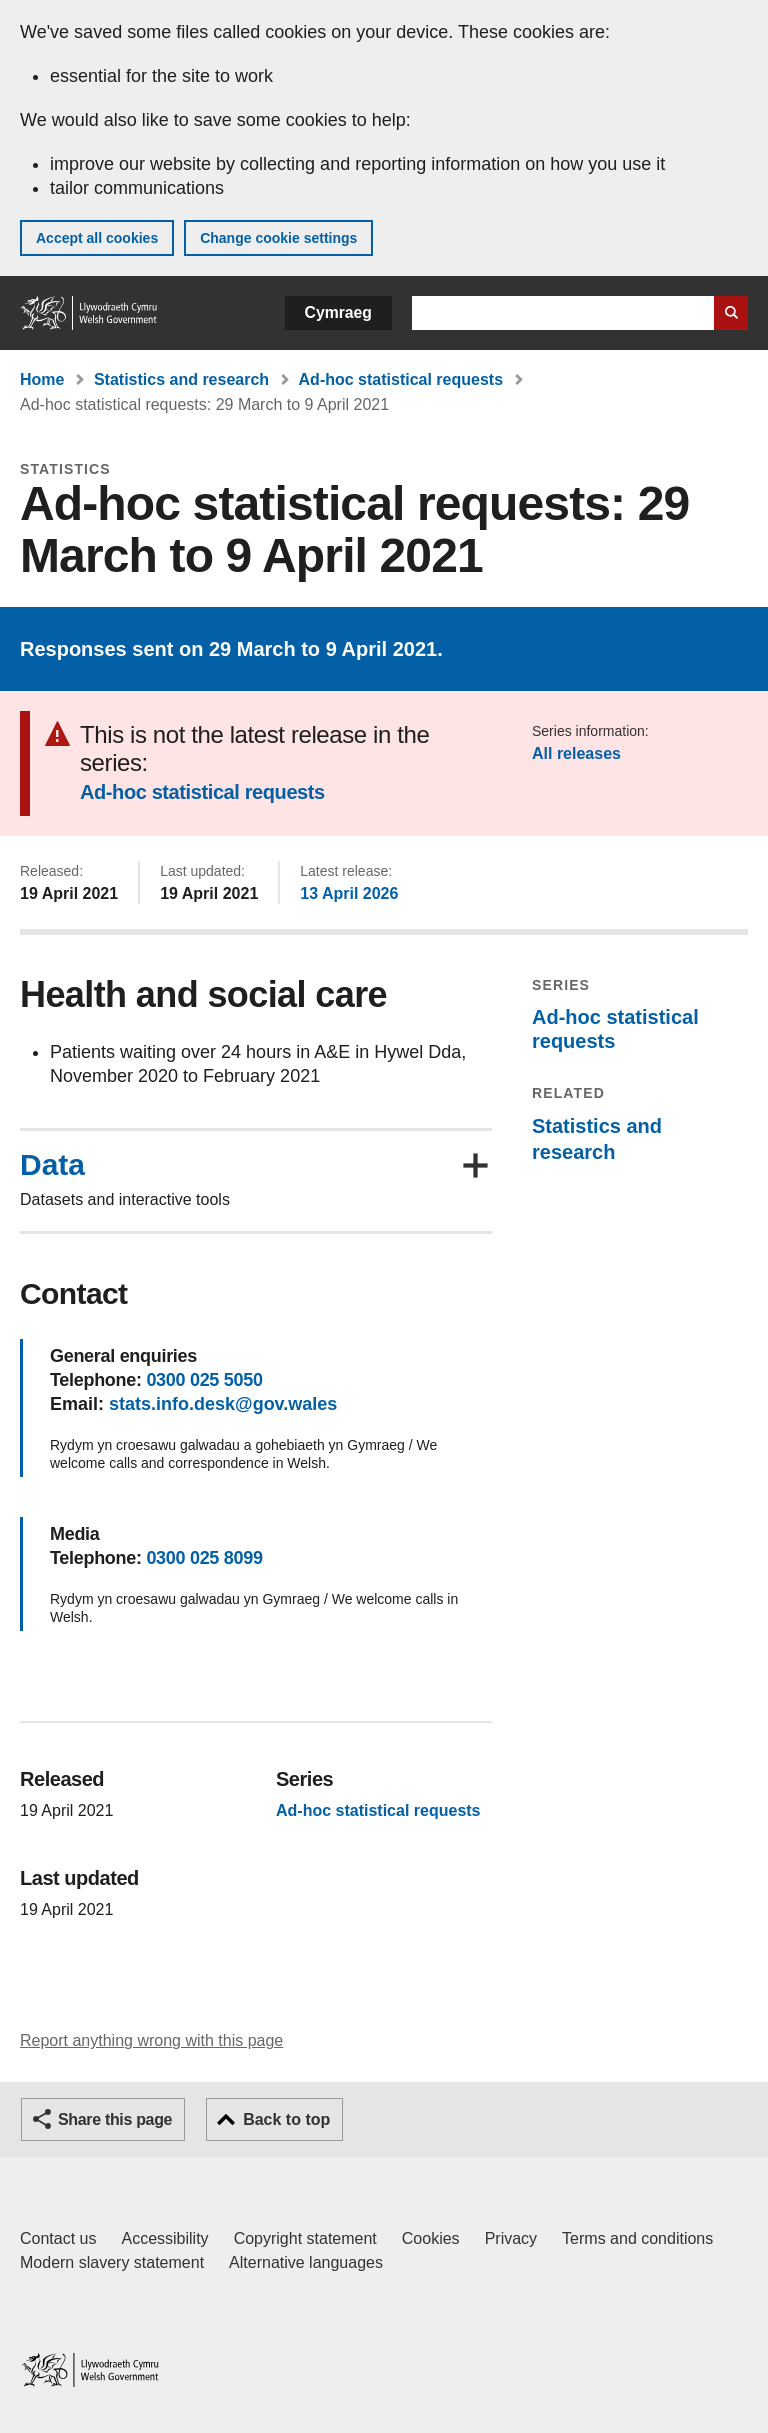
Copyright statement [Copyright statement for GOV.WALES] (305, 2238)
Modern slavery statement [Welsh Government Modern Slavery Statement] (112, 2262)
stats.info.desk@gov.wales (223, 1404)
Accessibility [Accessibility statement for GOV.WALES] (164, 2238)
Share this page (115, 2119)
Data (52, 1165)
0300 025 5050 (204, 1380)
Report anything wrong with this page (151, 2040)
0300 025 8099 (204, 1558)
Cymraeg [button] (338, 312)
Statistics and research (181, 379)
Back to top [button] (286, 2119)
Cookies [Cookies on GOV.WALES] (431, 2238)
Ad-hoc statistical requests (401, 379)
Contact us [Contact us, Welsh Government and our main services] (58, 2238)
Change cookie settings (278, 238)
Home (42, 379)
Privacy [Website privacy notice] (511, 2238)
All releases (576, 753)
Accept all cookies (97, 238)
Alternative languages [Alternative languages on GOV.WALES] (306, 2262)
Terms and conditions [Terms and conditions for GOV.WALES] (637, 2238)
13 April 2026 (349, 893)
